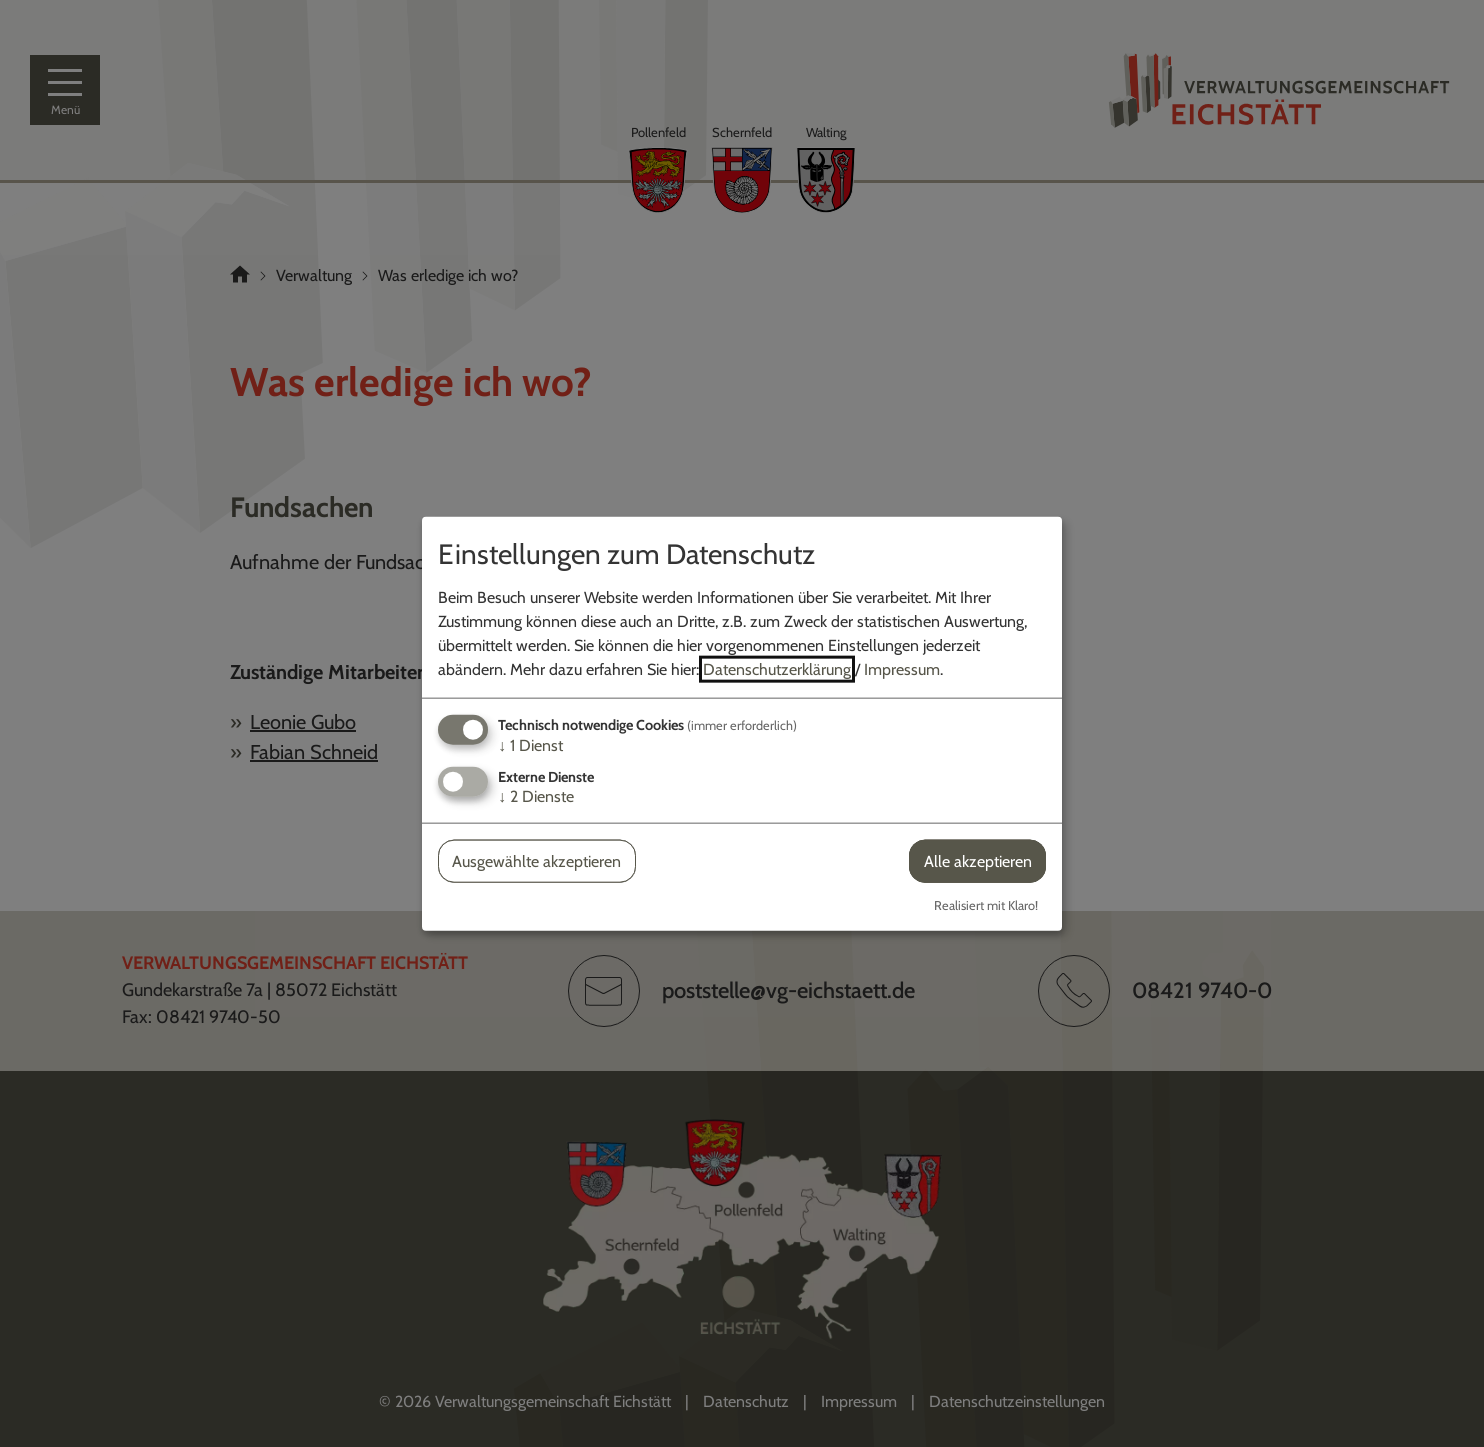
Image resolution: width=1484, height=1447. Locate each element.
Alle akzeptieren (978, 861)
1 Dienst (530, 744)
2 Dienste (536, 796)
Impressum (902, 668)
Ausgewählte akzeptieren (536, 861)
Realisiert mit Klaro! (986, 905)
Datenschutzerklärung (777, 668)
